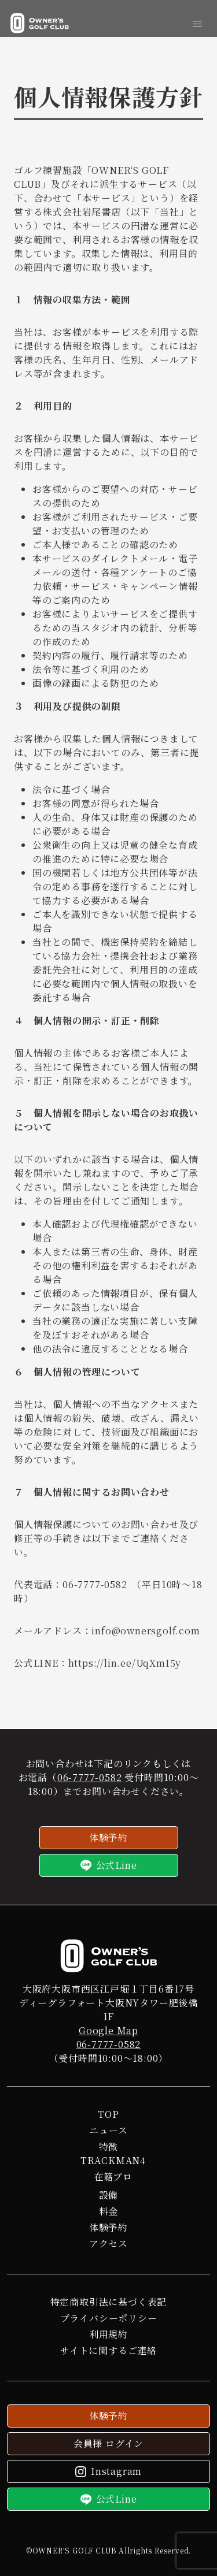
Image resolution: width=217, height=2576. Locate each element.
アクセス (108, 2243)
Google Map (108, 2030)
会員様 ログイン (108, 2443)
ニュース (108, 2130)
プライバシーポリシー (108, 2318)
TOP (108, 2114)
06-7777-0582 (89, 1777)
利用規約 (108, 2334)
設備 (109, 2195)
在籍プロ (113, 2176)
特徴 (109, 2146)
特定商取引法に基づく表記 (108, 2302)
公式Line (108, 1865)
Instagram (108, 2471)
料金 (109, 2211)
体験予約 (108, 1837)
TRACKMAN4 (113, 2160)
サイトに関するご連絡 (108, 2350)
